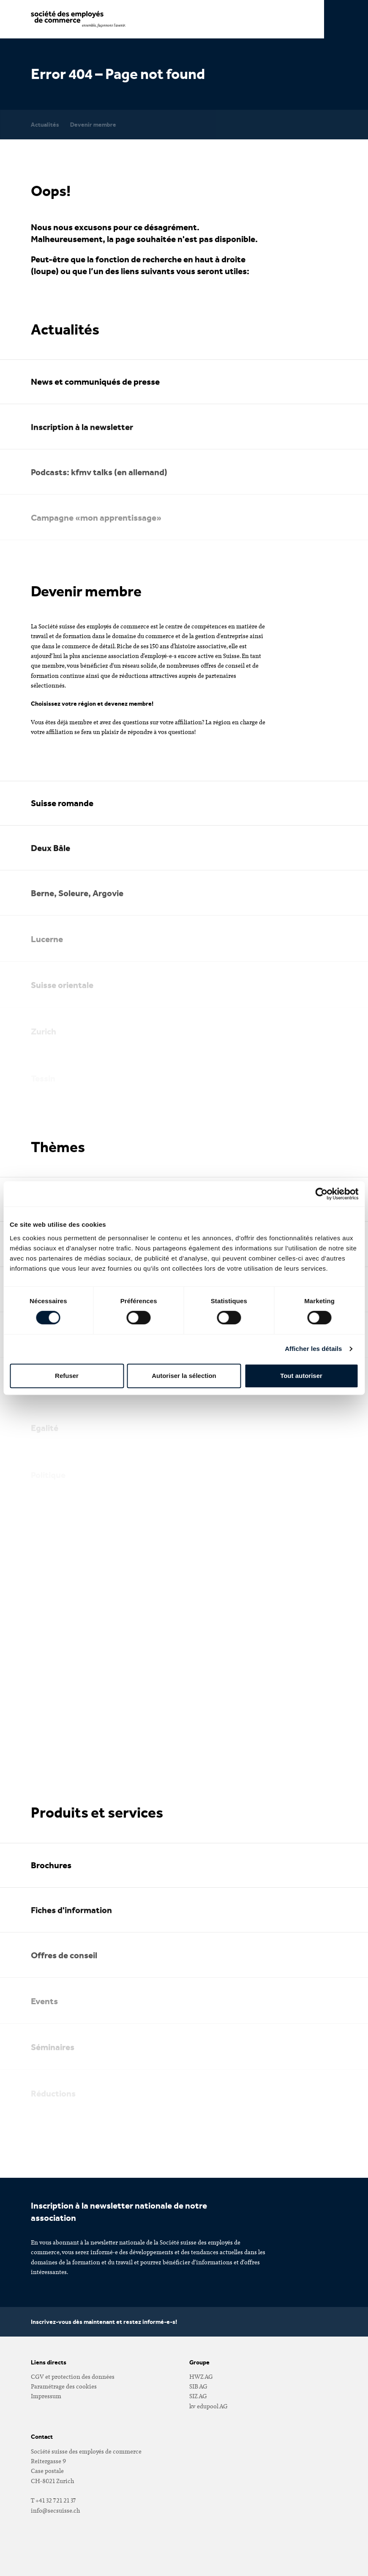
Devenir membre (93, 124)
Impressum (46, 2396)
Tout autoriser (301, 1375)
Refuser (67, 1375)
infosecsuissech (55, 2510)
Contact (42, 2436)
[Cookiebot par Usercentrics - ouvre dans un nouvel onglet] (321, 1193)
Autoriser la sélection (184, 1375)
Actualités (45, 124)
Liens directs (48, 2362)
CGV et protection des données (72, 2376)
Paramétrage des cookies (64, 2386)
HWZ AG (201, 2376)
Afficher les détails (313, 1348)
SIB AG (198, 2386)
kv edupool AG (208, 2406)
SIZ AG (198, 2396)
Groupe (199, 2362)
